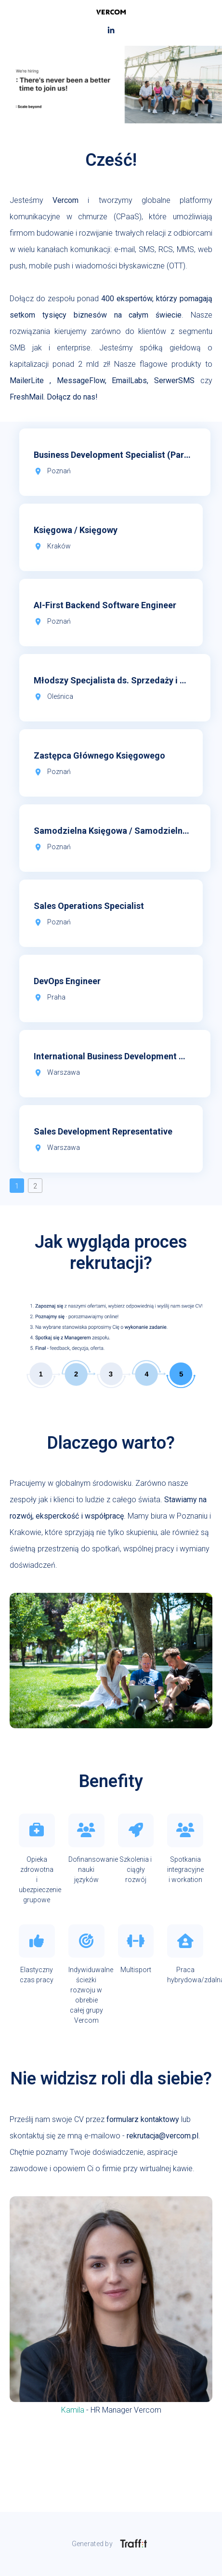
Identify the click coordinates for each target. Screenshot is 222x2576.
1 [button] (17, 1186)
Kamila (72, 2410)
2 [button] (35, 1186)
